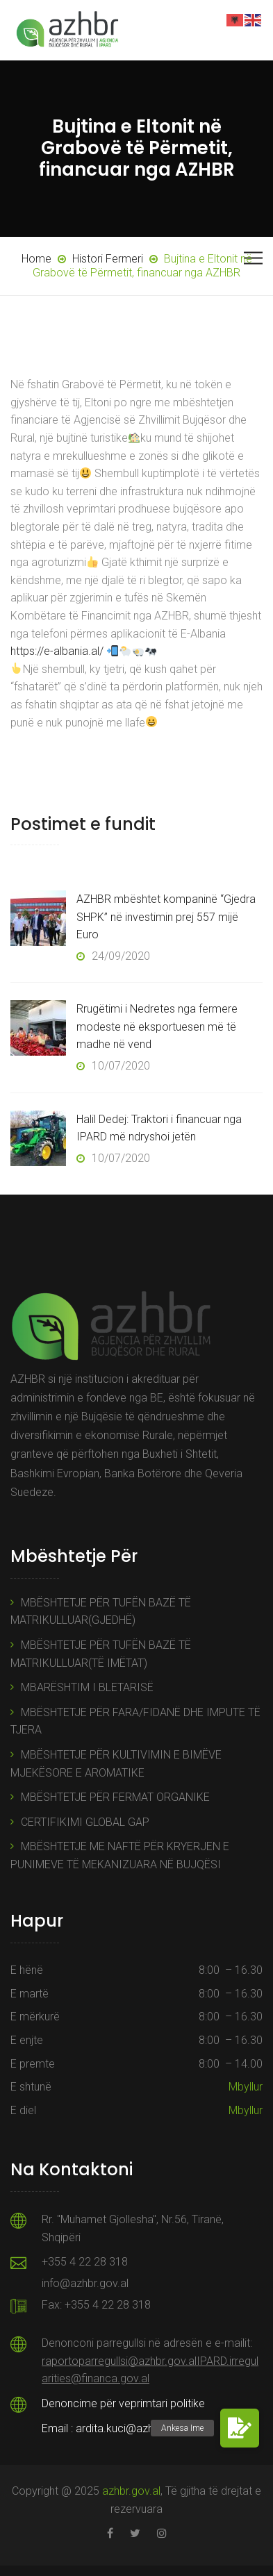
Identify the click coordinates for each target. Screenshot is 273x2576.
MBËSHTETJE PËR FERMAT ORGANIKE (115, 1797)
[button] (239, 2428)
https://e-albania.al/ (57, 651)
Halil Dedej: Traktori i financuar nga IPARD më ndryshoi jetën (159, 1128)
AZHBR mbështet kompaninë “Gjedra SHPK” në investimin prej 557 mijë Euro (166, 916)
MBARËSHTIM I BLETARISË (87, 1687)
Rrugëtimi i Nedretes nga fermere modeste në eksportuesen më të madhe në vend (157, 1026)
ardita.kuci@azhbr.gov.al (135, 2428)
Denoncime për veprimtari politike (123, 2403)
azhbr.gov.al (131, 2491)
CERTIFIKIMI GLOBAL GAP (85, 1822)
